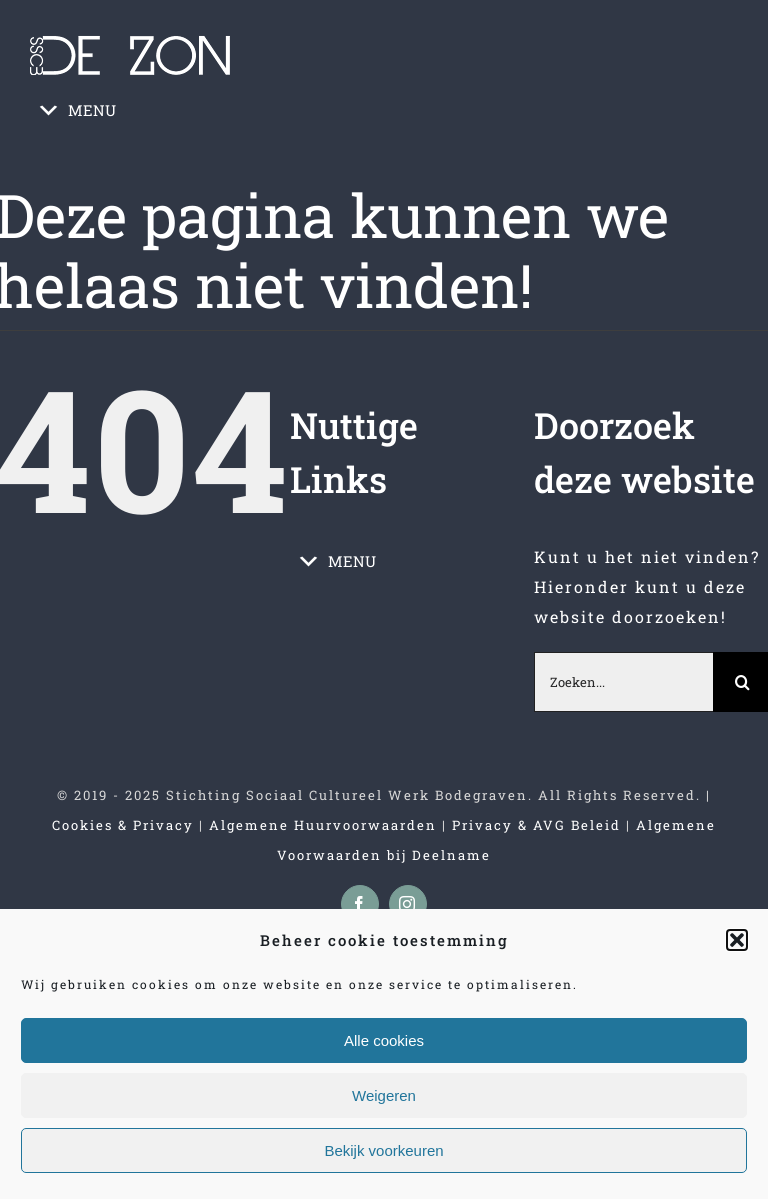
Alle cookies (384, 1040)
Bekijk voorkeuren (383, 1150)
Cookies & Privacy (123, 825)
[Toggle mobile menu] (726, 161)
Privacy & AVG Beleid (536, 825)
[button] (737, 940)
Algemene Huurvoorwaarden (323, 825)
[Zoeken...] (623, 682)
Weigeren (384, 1095)
